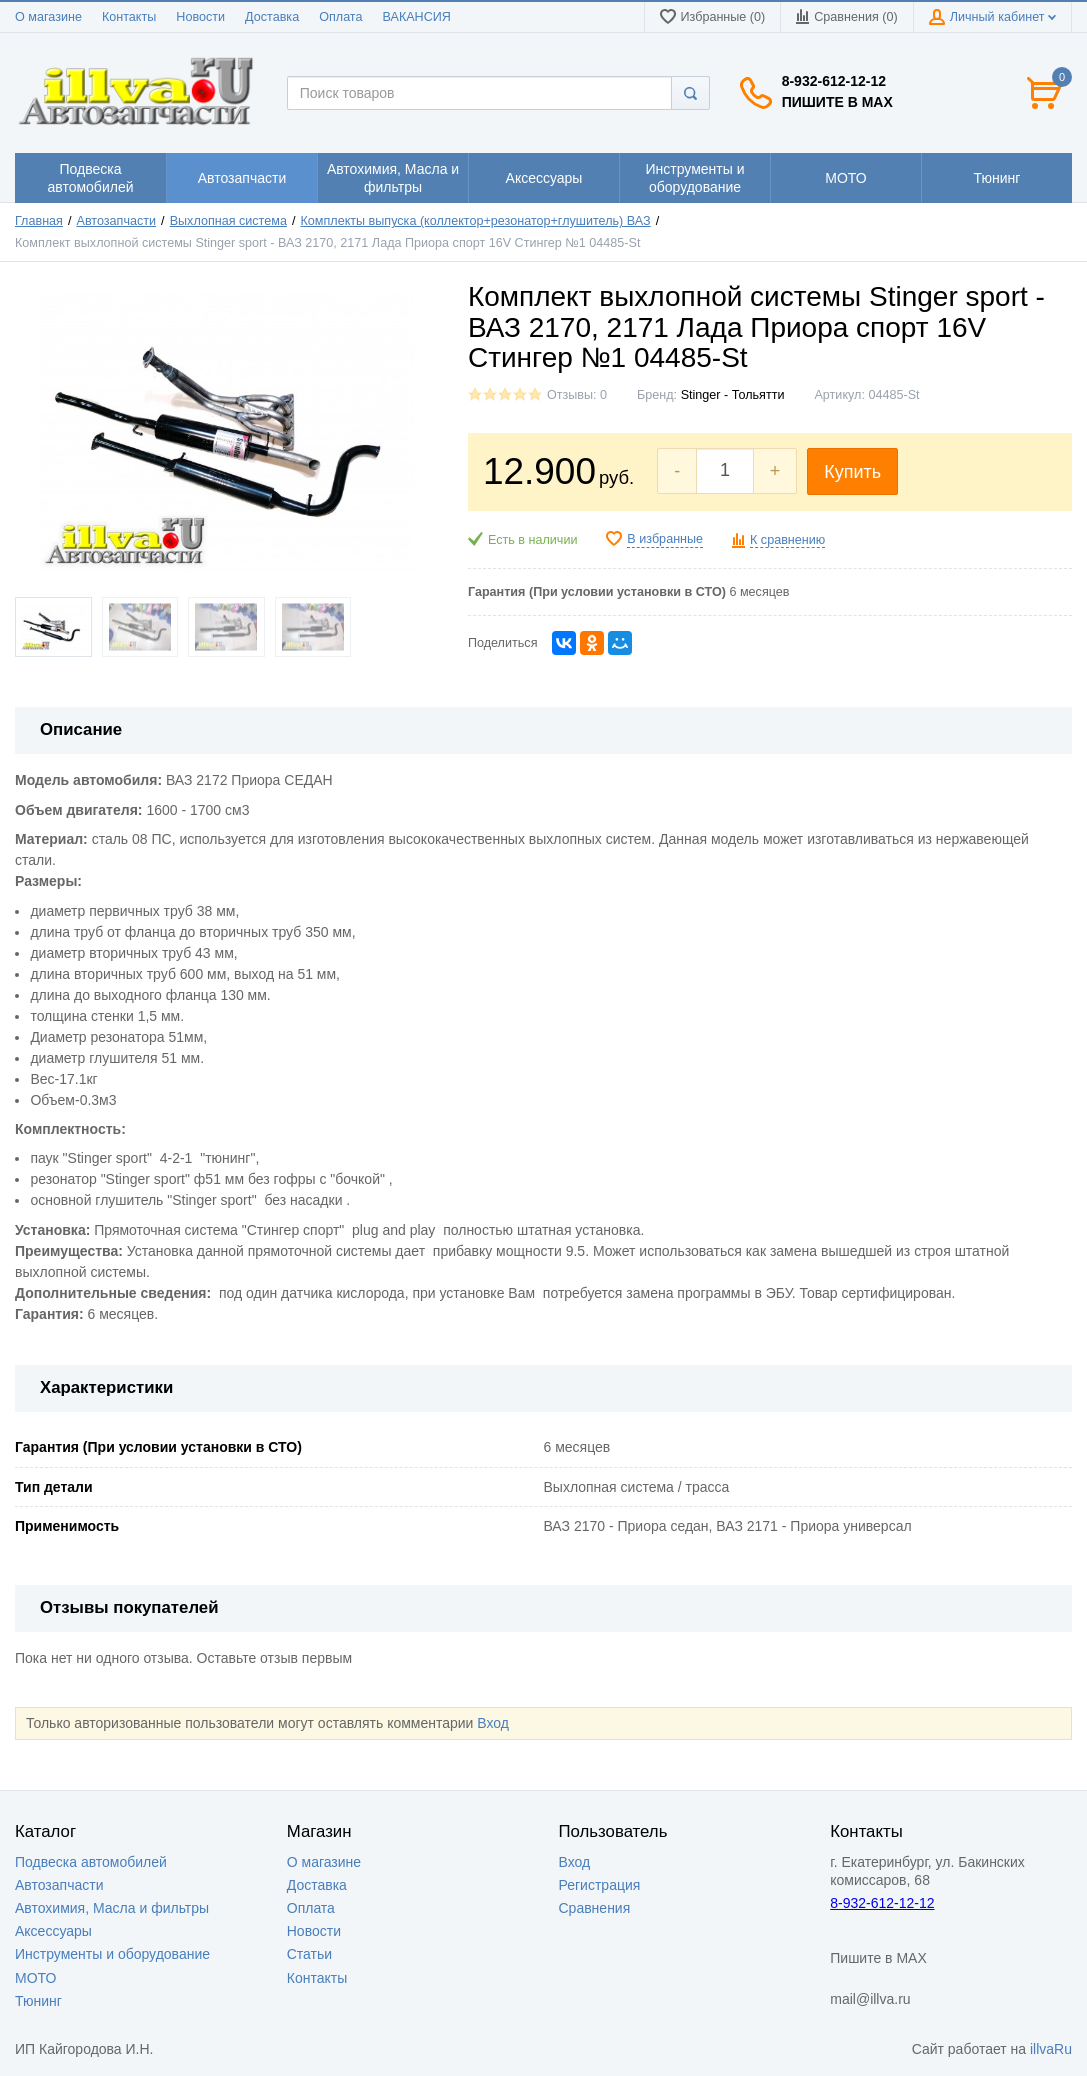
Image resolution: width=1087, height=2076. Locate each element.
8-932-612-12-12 (834, 81)
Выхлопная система (228, 221)
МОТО (35, 1978)
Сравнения (595, 1908)
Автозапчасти (117, 221)
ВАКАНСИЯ (417, 17)
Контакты (129, 17)
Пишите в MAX (837, 102)
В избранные (665, 539)
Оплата (340, 17)
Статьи (309, 1954)
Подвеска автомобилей (91, 1862)
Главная (39, 221)
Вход (493, 1723)
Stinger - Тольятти (733, 395)
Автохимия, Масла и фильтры (112, 1908)
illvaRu (1051, 2049)
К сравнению (787, 540)
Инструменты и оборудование (112, 1954)
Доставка (272, 17)
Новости (200, 17)
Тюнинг (38, 2001)
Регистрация (600, 1885)
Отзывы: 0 (577, 395)
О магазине (48, 17)
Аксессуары (53, 1931)
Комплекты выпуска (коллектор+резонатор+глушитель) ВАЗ (475, 221)
